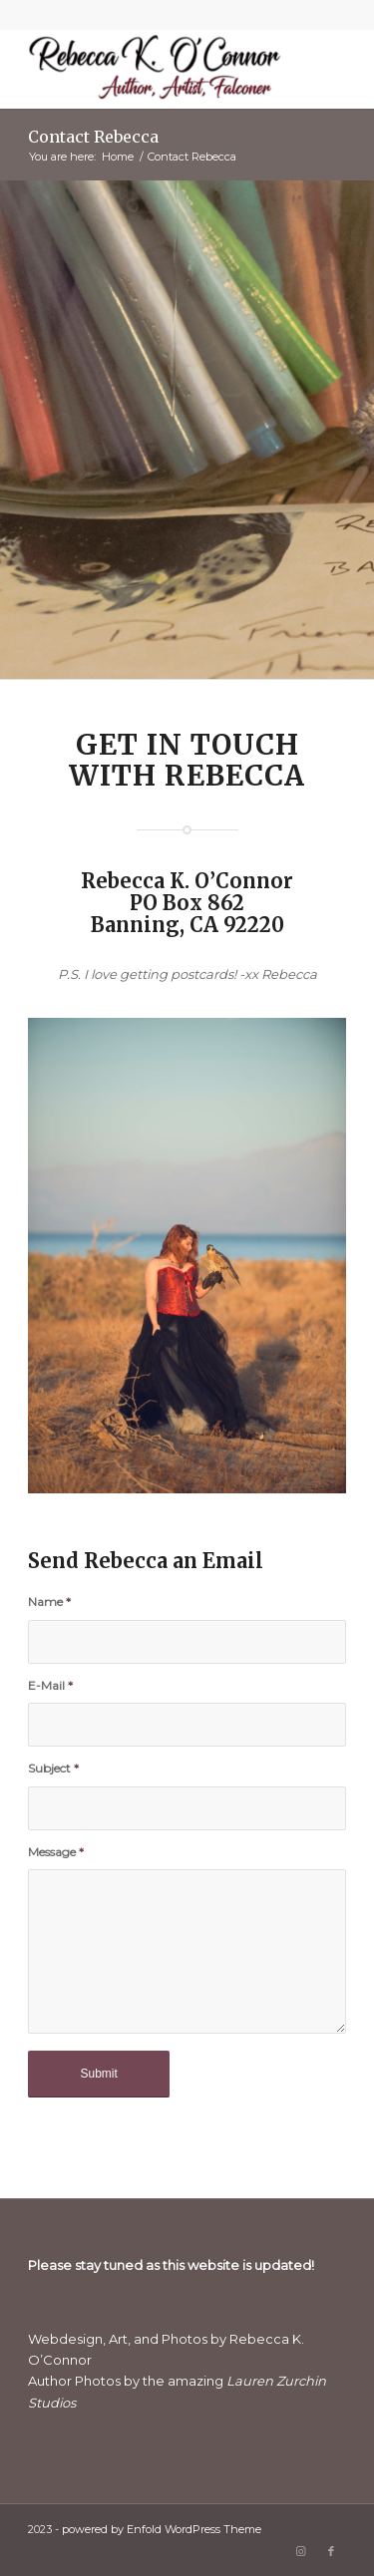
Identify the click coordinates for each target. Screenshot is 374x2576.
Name (49, 1601)
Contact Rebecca (93, 137)
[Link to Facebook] (331, 2551)
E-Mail (50, 1685)
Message (56, 1851)
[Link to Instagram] (301, 2551)
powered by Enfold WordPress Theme (161, 2529)
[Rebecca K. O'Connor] (155, 69)
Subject (53, 1768)
